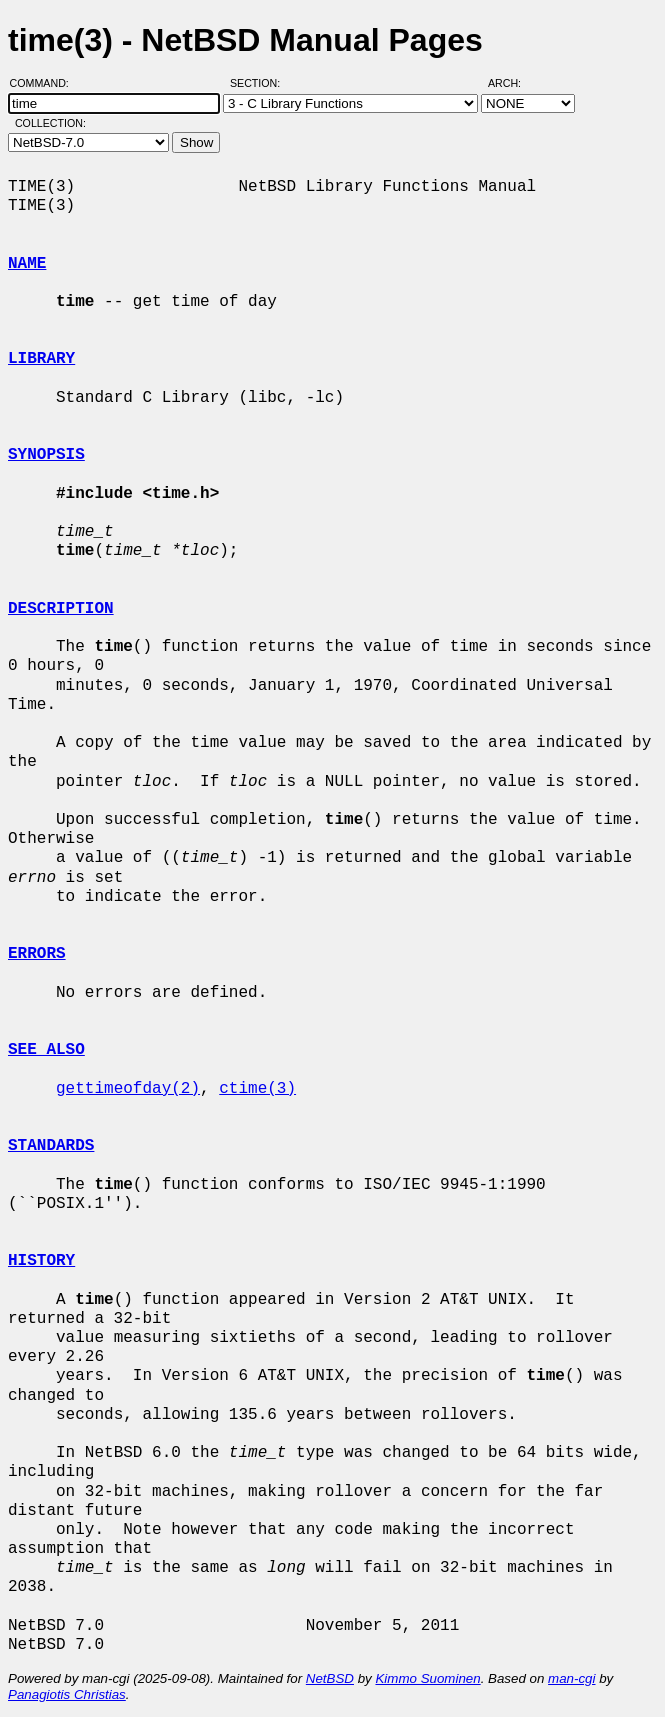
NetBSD (330, 1678)
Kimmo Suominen (427, 1678)
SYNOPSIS (46, 455)
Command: (45, 83)
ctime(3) (257, 1089)
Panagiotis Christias (67, 1694)
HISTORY (41, 1261)
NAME (27, 264)
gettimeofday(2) (128, 1089)
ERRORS (37, 954)
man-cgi (571, 1678)
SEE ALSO (46, 1050)
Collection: (50, 123)
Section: (259, 83)
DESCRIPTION (61, 609)
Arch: (513, 83)
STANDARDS (51, 1146)
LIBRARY (41, 359)
